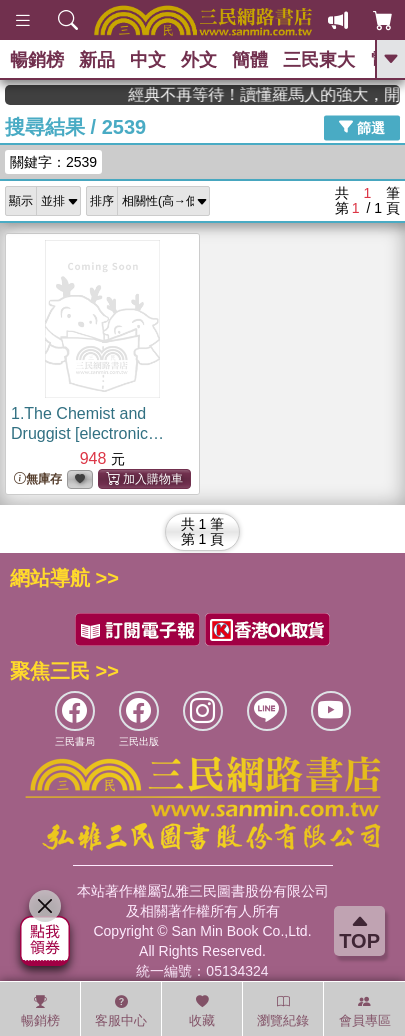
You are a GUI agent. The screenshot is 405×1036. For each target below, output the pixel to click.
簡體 (250, 60)
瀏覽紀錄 (283, 1011)
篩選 (362, 127)
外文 (199, 60)
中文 (148, 60)
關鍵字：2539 (53, 162)
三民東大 (319, 60)
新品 (97, 60)
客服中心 (121, 1011)
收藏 (202, 1011)
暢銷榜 (37, 60)
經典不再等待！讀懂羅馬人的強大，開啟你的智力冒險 (289, 94)
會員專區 (365, 1011)
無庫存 (38, 479)
